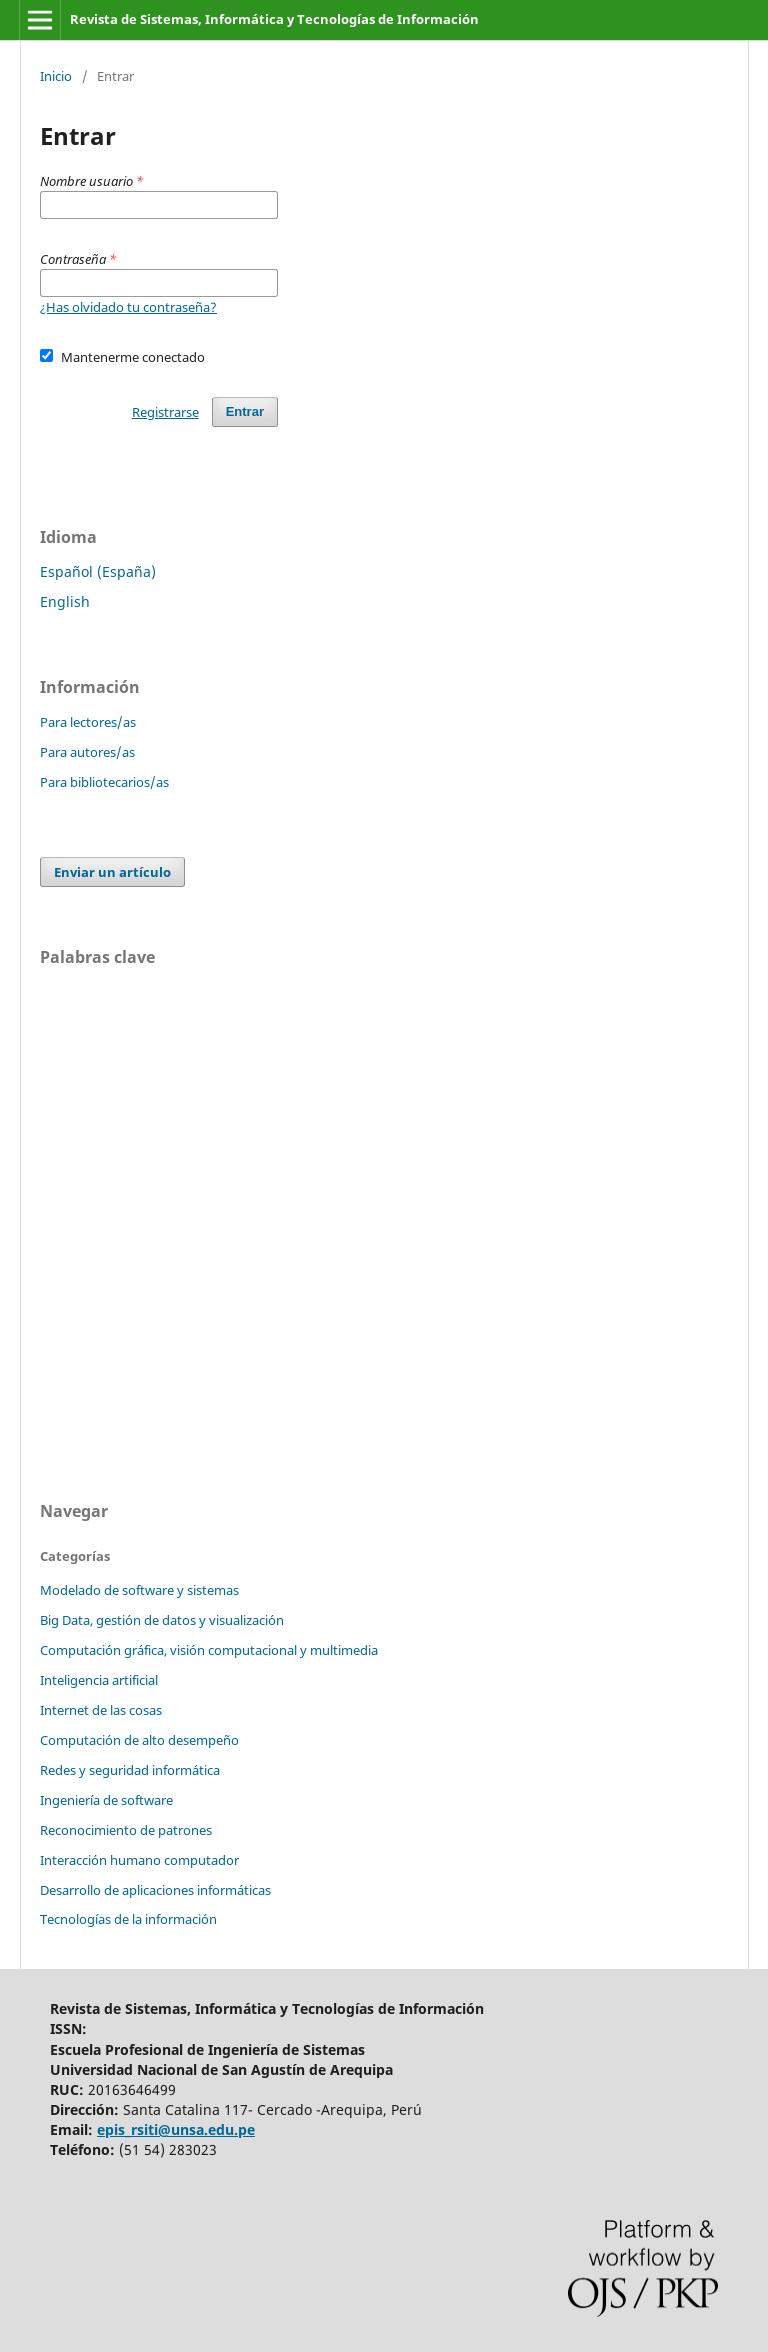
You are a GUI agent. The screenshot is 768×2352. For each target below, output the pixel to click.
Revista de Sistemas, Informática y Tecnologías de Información (274, 19)
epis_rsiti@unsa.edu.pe (176, 2129)
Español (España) (98, 571)
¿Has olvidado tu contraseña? (128, 307)
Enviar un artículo (112, 872)
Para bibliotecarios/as (104, 782)
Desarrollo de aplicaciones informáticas (155, 1890)
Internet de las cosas (101, 1710)
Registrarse (165, 412)
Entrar (245, 411)
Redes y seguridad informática (130, 1770)
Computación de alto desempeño (139, 1740)
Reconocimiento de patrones (126, 1830)
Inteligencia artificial (99, 1680)
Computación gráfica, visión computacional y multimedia (209, 1650)
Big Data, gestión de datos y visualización (162, 1620)
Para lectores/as (88, 722)
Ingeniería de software (106, 1800)
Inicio (56, 76)
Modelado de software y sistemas (139, 1590)
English (65, 601)
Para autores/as (87, 752)
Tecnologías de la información (128, 1919)
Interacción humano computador (139, 1860)
